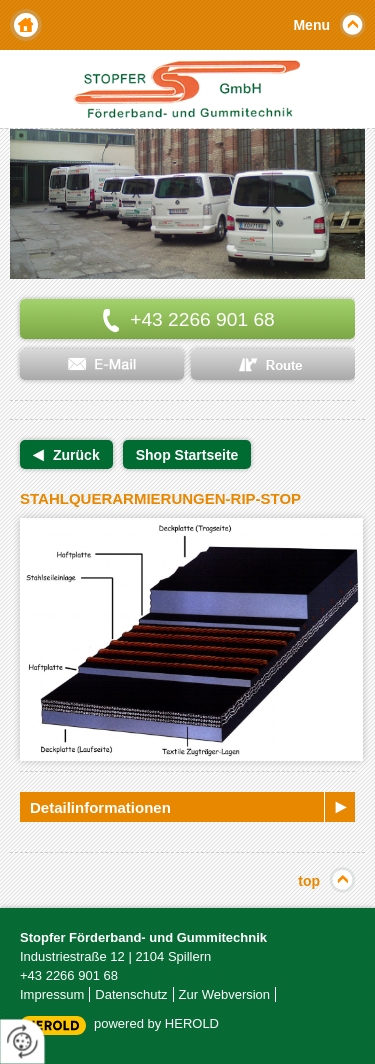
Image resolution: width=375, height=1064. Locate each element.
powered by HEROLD (156, 1023)
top (309, 881)
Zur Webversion (225, 994)
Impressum (52, 994)
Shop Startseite (187, 455)
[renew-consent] (22, 1041)
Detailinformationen (100, 807)
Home (26, 25)
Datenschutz (131, 994)
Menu (311, 25)
